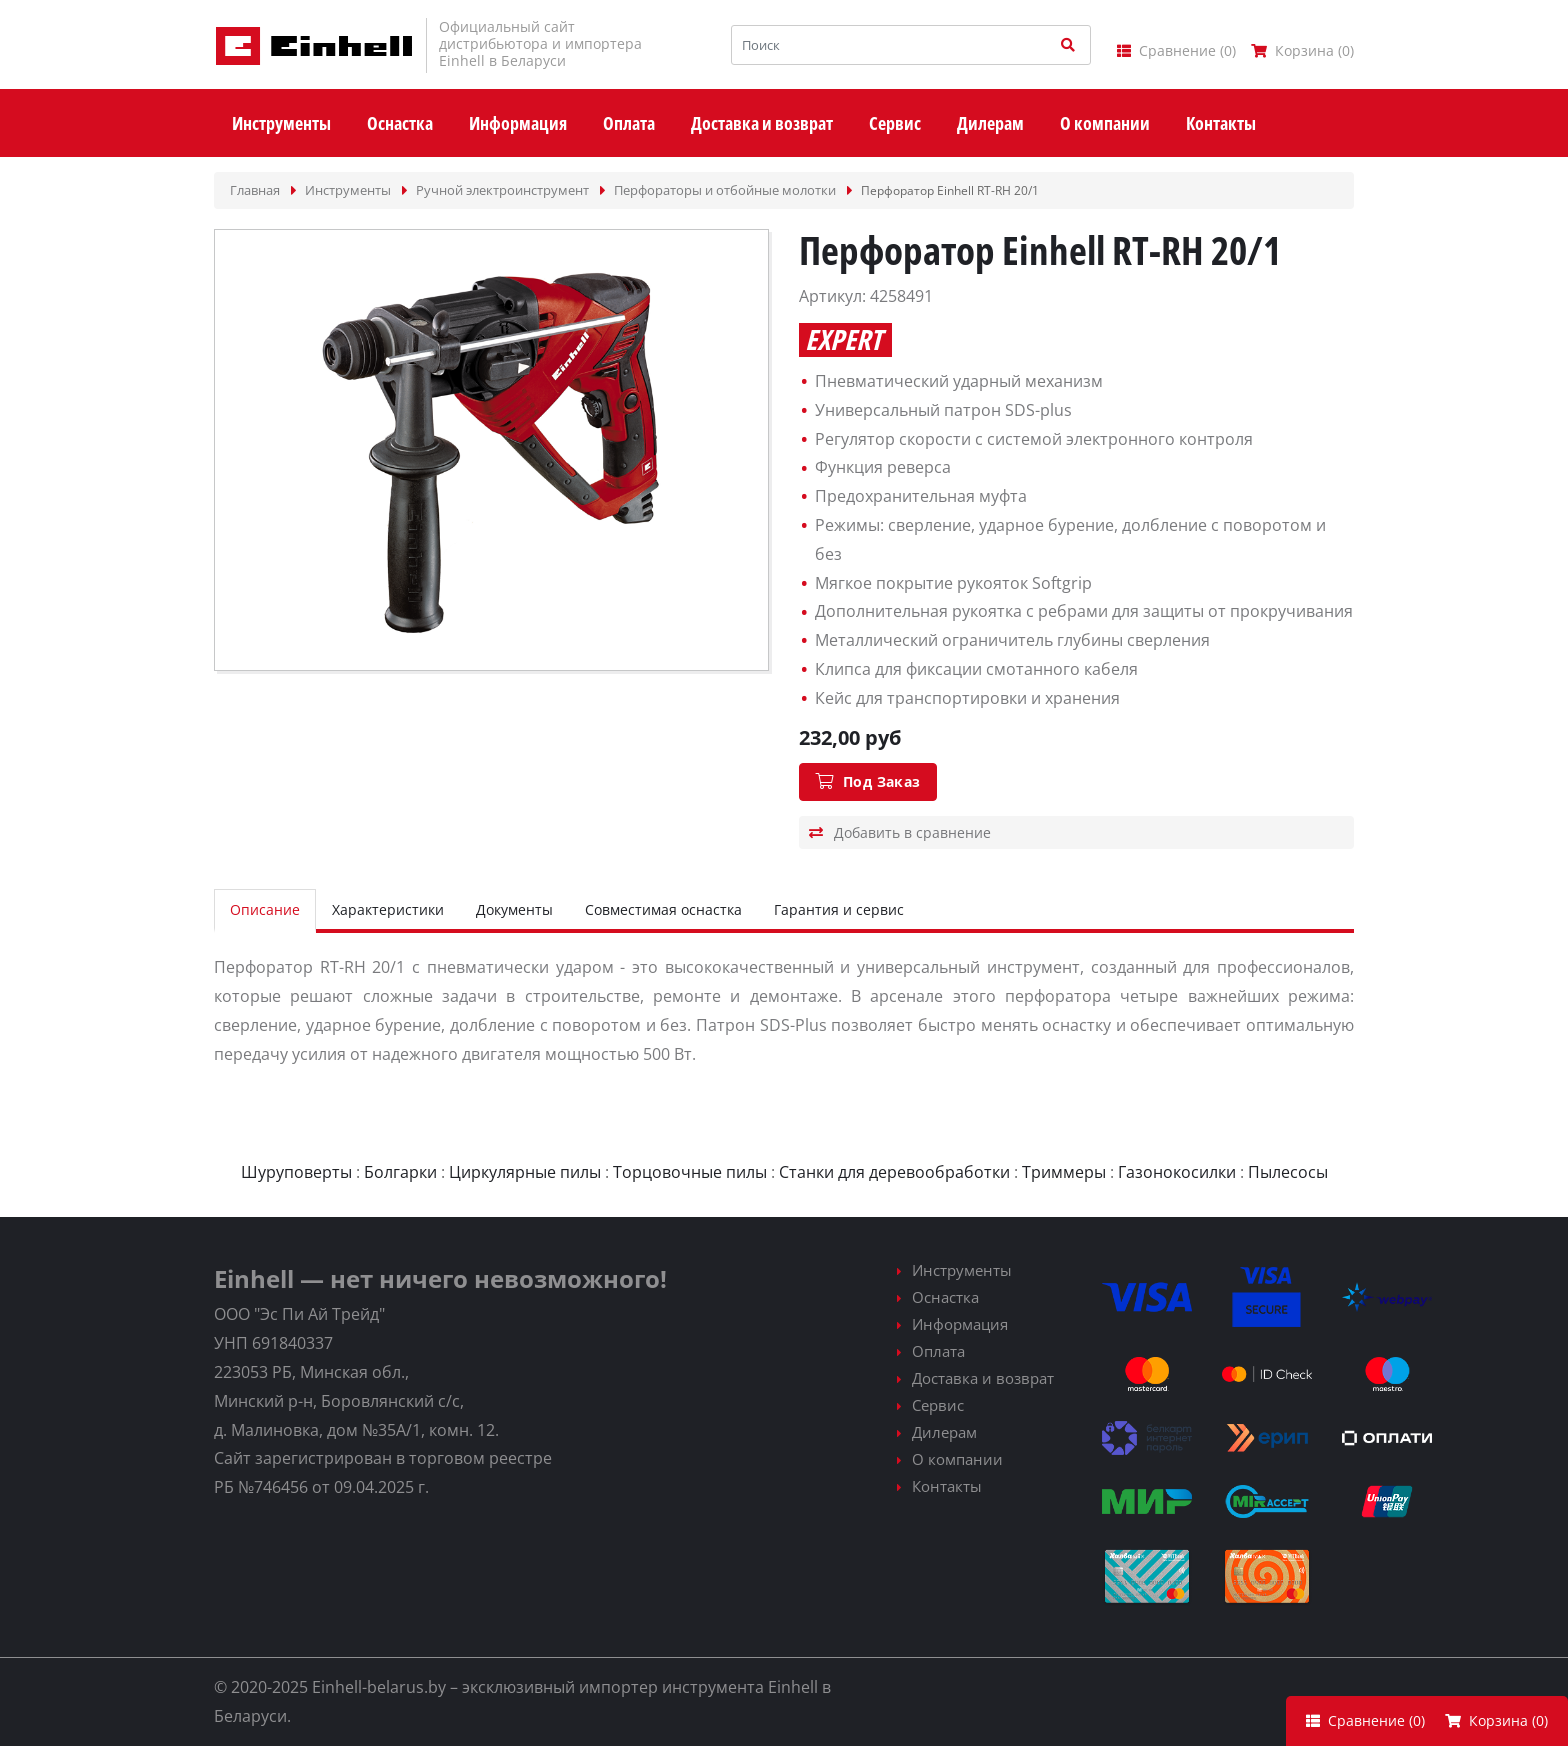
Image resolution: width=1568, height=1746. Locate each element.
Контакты (947, 1486)
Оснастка (945, 1297)
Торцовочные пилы (690, 1172)
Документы (514, 909)
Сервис (938, 1405)
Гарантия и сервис (839, 909)
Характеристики (388, 909)
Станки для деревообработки (894, 1172)
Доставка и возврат (983, 1378)
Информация (960, 1324)
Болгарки (400, 1172)
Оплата (938, 1351)
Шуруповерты (296, 1172)
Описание (265, 909)
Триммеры (1064, 1172)
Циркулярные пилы (525, 1172)
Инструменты (962, 1270)
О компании (957, 1459)
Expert (843, 340)
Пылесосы (1288, 1172)
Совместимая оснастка (663, 909)
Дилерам (944, 1432)
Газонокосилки (1177, 1172)
